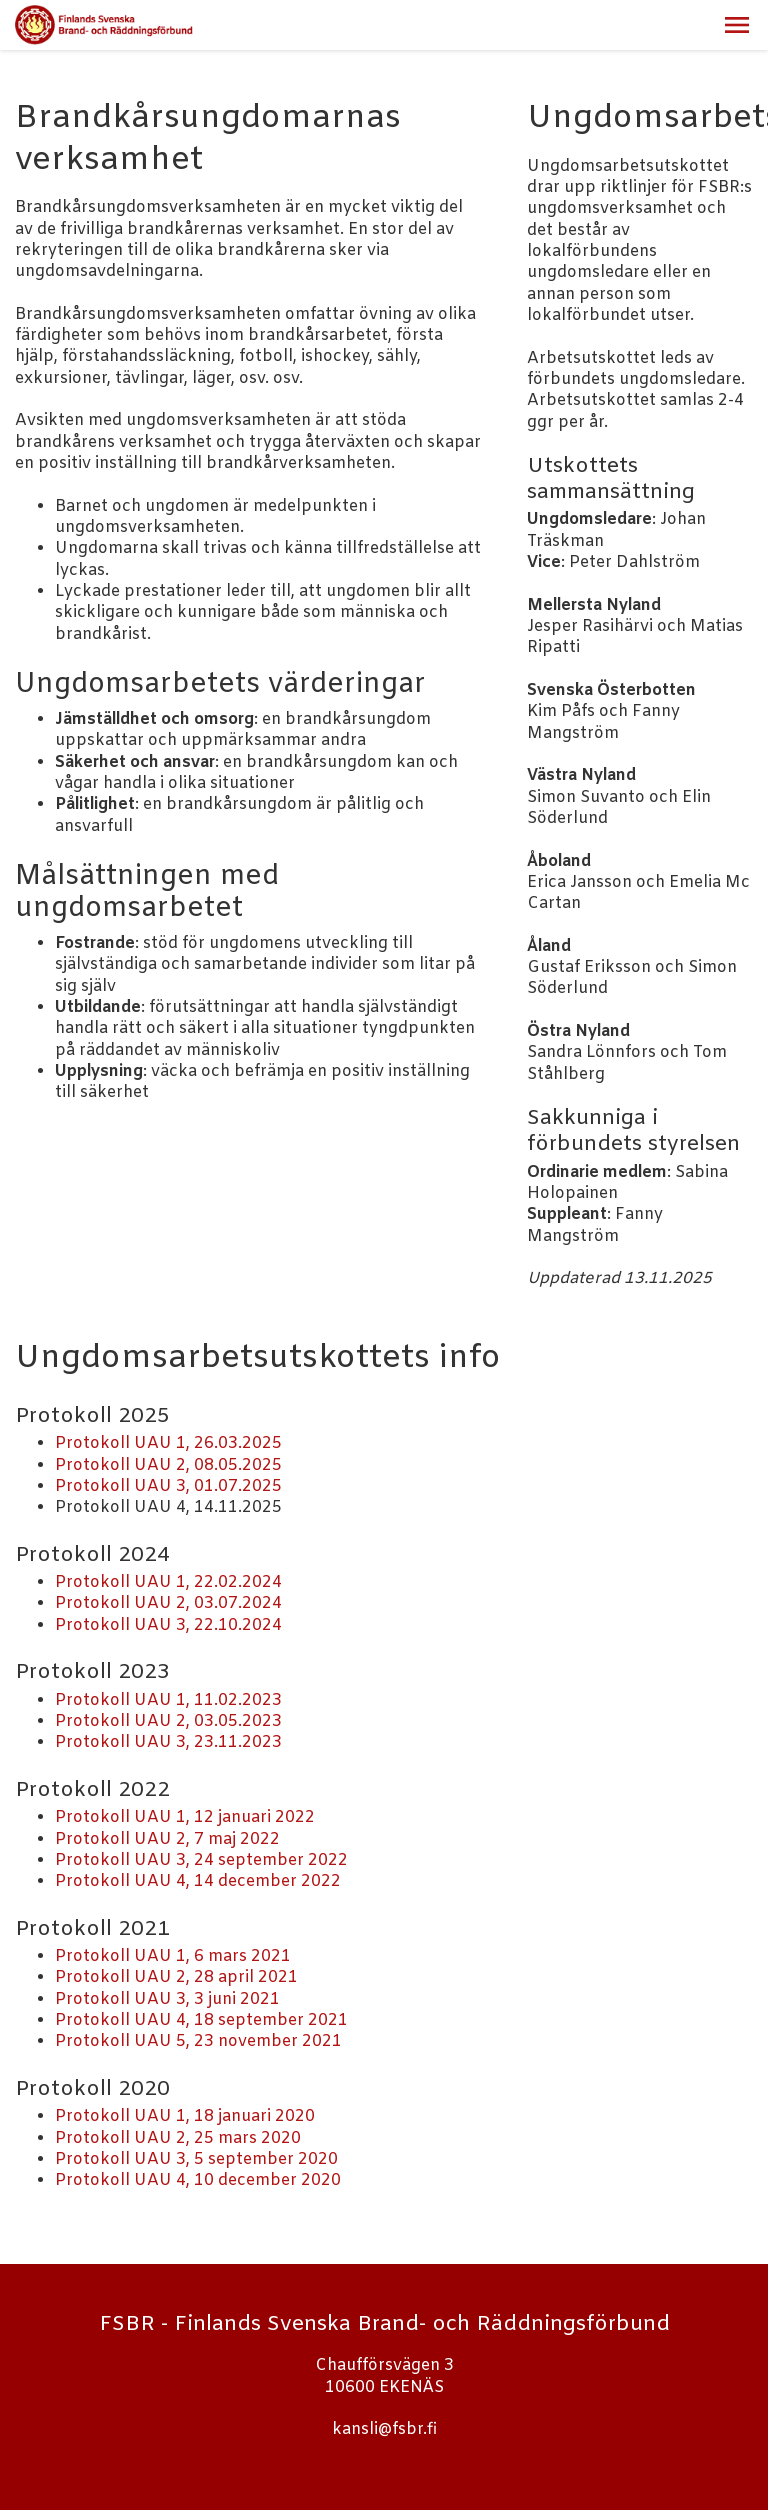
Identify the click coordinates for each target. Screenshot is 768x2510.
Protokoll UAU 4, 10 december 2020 (198, 2180)
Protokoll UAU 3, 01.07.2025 (168, 1486)
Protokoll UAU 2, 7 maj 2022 (167, 1839)
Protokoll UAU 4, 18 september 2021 (201, 2020)
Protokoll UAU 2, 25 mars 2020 (178, 2138)
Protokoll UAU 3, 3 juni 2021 (167, 1999)
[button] (737, 25)
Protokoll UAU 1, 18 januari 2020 (185, 2116)
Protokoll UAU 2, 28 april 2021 (176, 1977)
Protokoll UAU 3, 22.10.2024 (168, 1625)
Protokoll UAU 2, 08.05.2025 (168, 1465)
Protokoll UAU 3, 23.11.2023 (168, 1742)
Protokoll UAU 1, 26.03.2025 (168, 1443)
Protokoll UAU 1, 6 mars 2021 (173, 1956)
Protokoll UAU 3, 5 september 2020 (196, 2159)
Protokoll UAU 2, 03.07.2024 (168, 1603)
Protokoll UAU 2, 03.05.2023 (168, 1721)
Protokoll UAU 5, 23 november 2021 (198, 2041)
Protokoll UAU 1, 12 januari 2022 (185, 1817)
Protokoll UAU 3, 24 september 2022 (201, 1860)
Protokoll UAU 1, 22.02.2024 (168, 1582)
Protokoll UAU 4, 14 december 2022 (198, 1881)
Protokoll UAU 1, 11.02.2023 (168, 1700)
